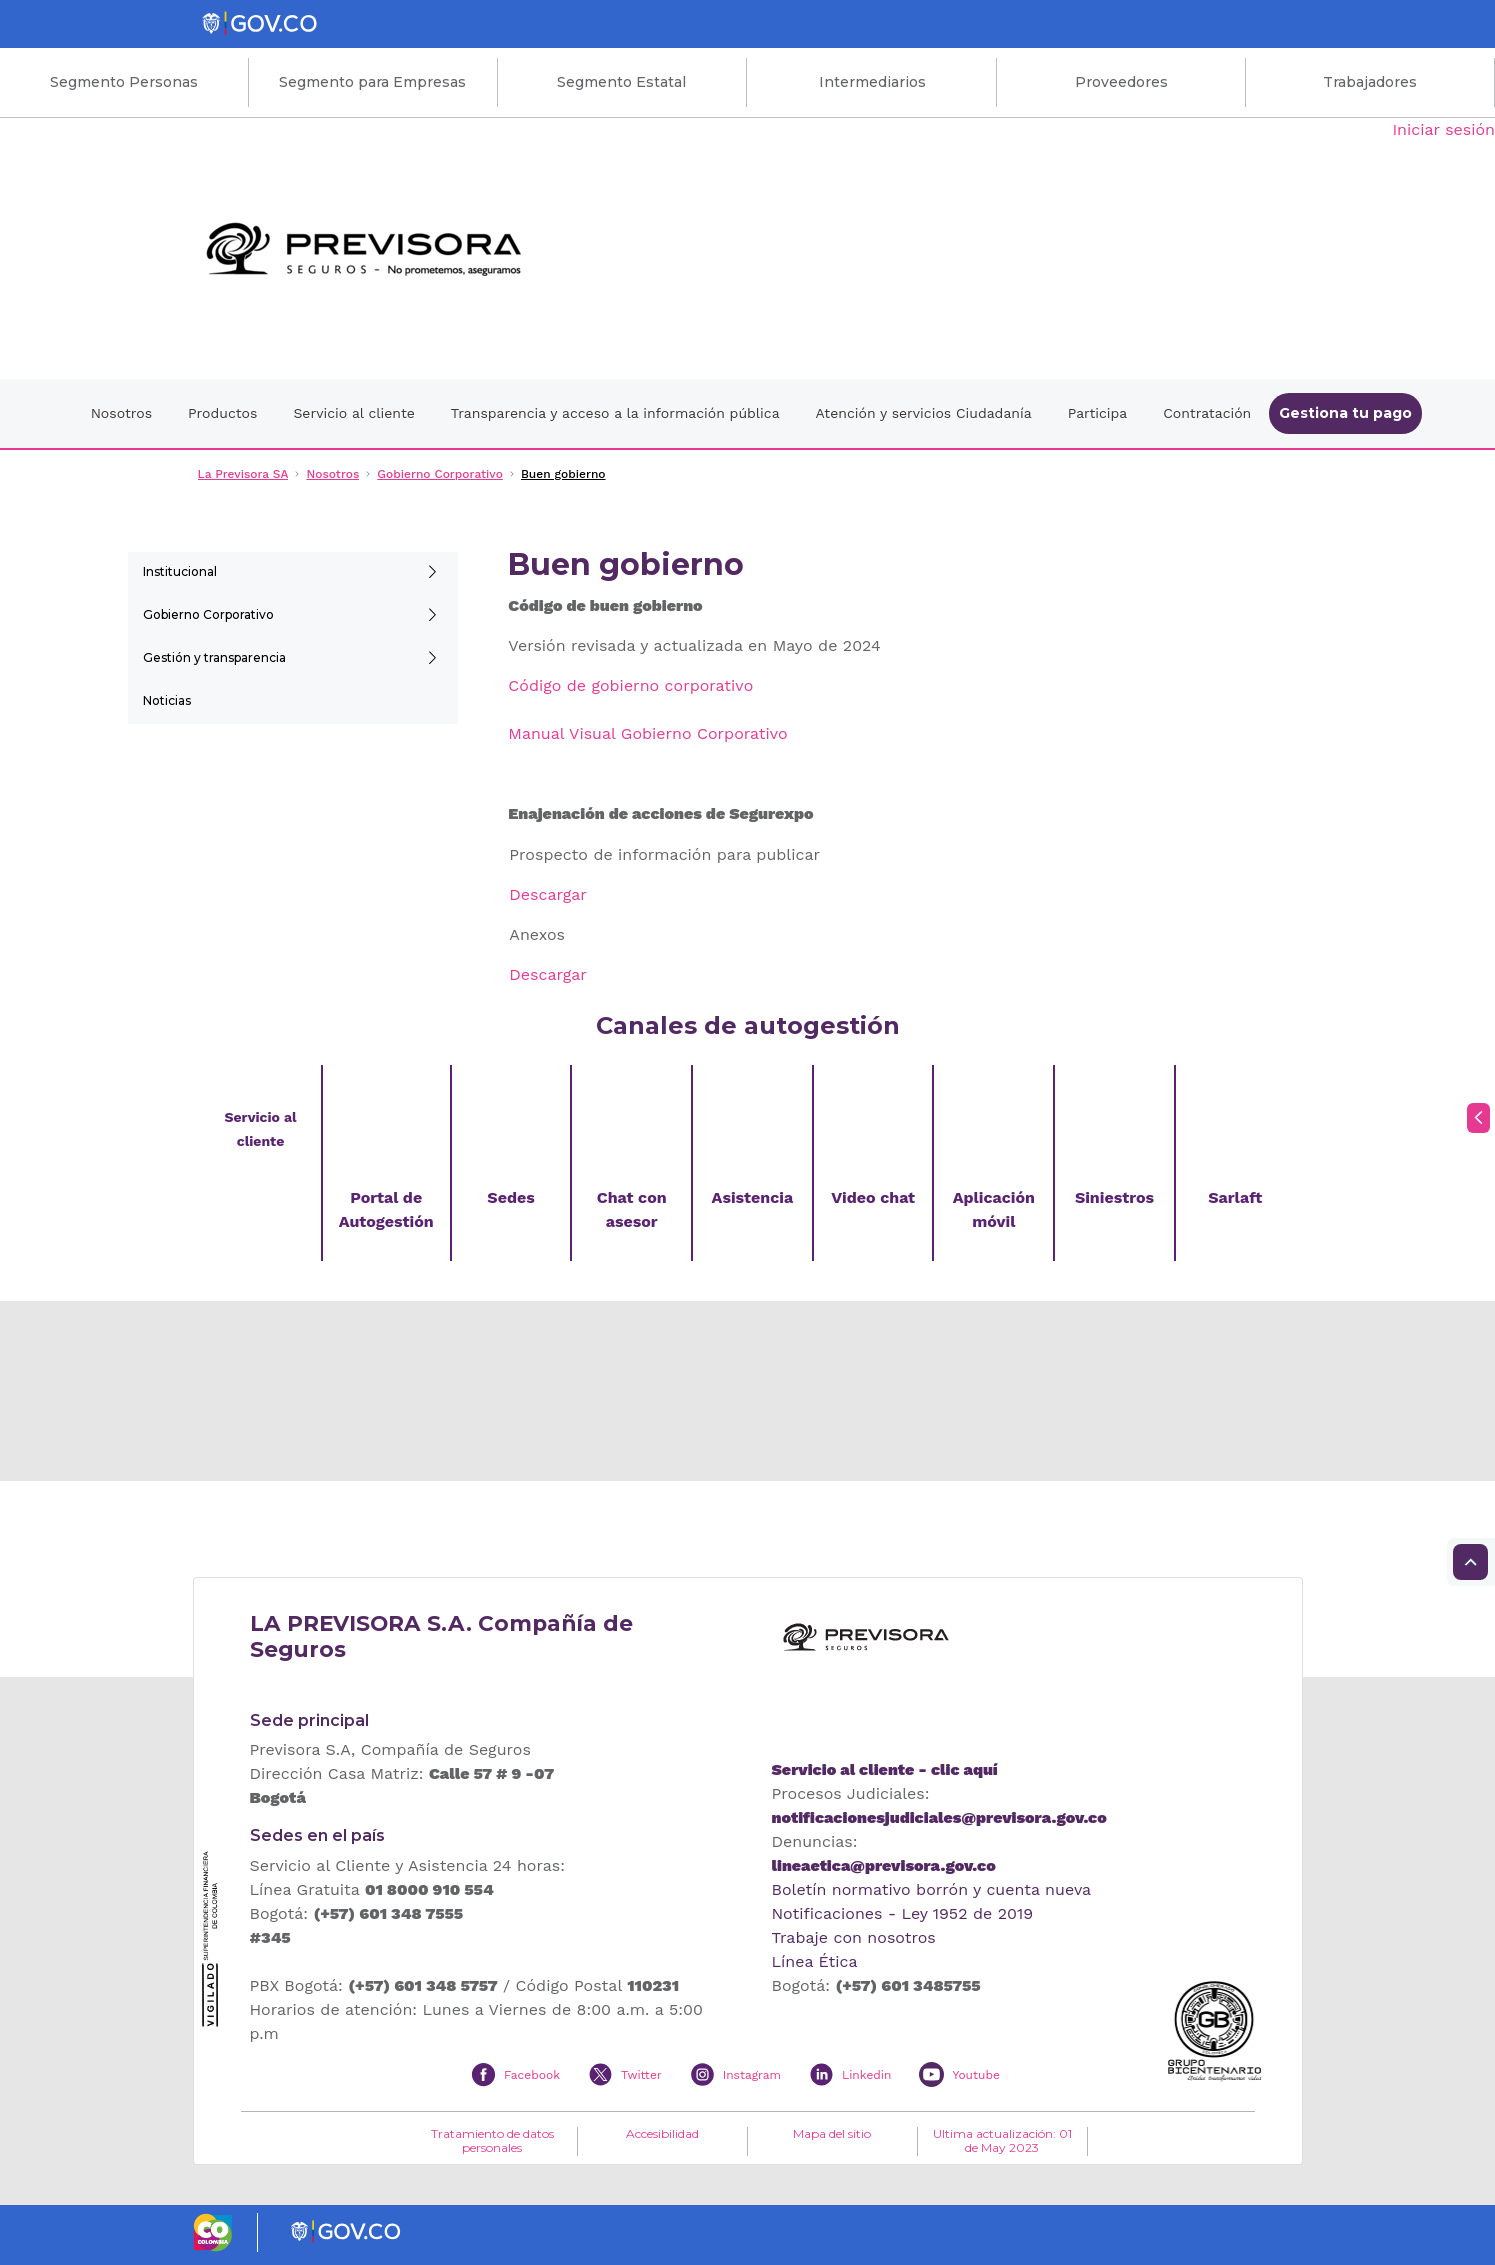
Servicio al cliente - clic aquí (885, 1769)
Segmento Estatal (621, 82)
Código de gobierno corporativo (630, 685)
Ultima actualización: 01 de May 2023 (1002, 2141)
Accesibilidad (662, 2134)
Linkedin (866, 2075)
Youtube (975, 2075)
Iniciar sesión (1443, 129)
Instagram (752, 2075)
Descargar (547, 894)
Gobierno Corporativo (208, 614)
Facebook (532, 2075)
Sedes (510, 1197)
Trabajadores (1370, 82)
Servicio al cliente (353, 413)
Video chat (873, 1197)
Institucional (180, 571)
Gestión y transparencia (214, 657)
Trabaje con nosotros (854, 1937)
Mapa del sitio (832, 2134)
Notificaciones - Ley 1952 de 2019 (903, 1913)
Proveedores (1121, 82)
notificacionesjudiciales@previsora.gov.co (939, 1817)
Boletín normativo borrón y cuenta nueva (932, 1889)
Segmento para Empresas (372, 82)
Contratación (1207, 413)
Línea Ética (815, 1961)
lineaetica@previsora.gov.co (884, 1865)
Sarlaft (1235, 1197)
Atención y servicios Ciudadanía (924, 413)
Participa (1098, 413)
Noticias (167, 700)
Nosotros (121, 413)
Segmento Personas (124, 82)
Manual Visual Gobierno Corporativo (647, 733)
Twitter (641, 2075)
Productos (222, 413)
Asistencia (753, 1197)
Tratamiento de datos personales (492, 2141)
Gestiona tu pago (1345, 413)
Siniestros (1114, 1197)
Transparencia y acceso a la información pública (615, 413)
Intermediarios (872, 82)
